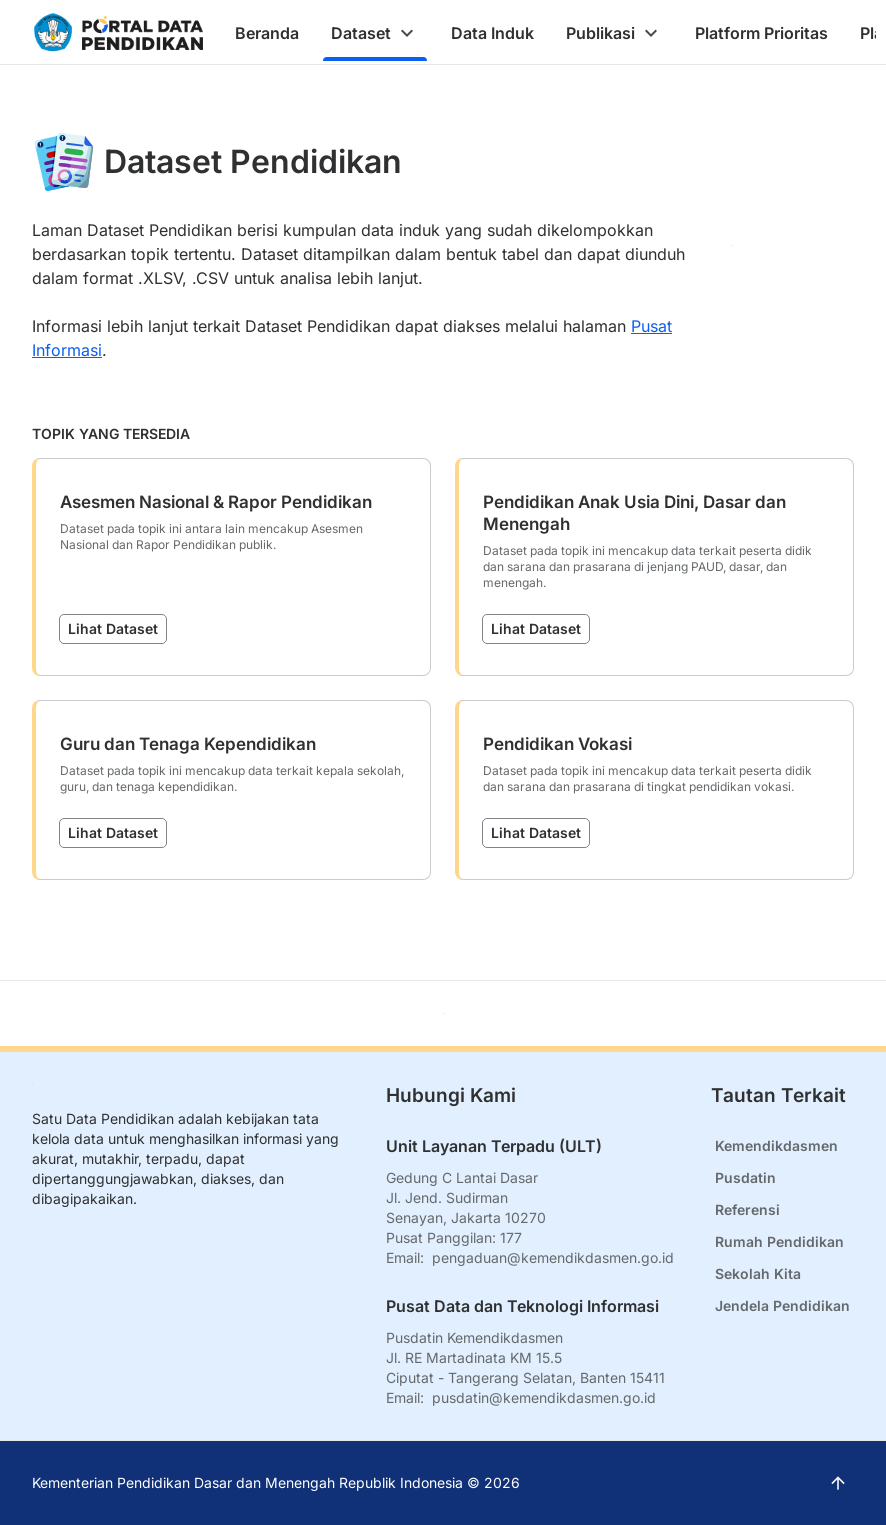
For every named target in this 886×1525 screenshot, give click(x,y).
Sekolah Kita (758, 1273)
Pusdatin (745, 1177)
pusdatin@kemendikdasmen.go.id (544, 1397)
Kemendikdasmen (776, 1145)
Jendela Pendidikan (782, 1305)
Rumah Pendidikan (779, 1241)
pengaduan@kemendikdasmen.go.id (553, 1257)
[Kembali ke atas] (443, 1013)
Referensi (747, 1209)
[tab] (267, 33)
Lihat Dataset (113, 628)
